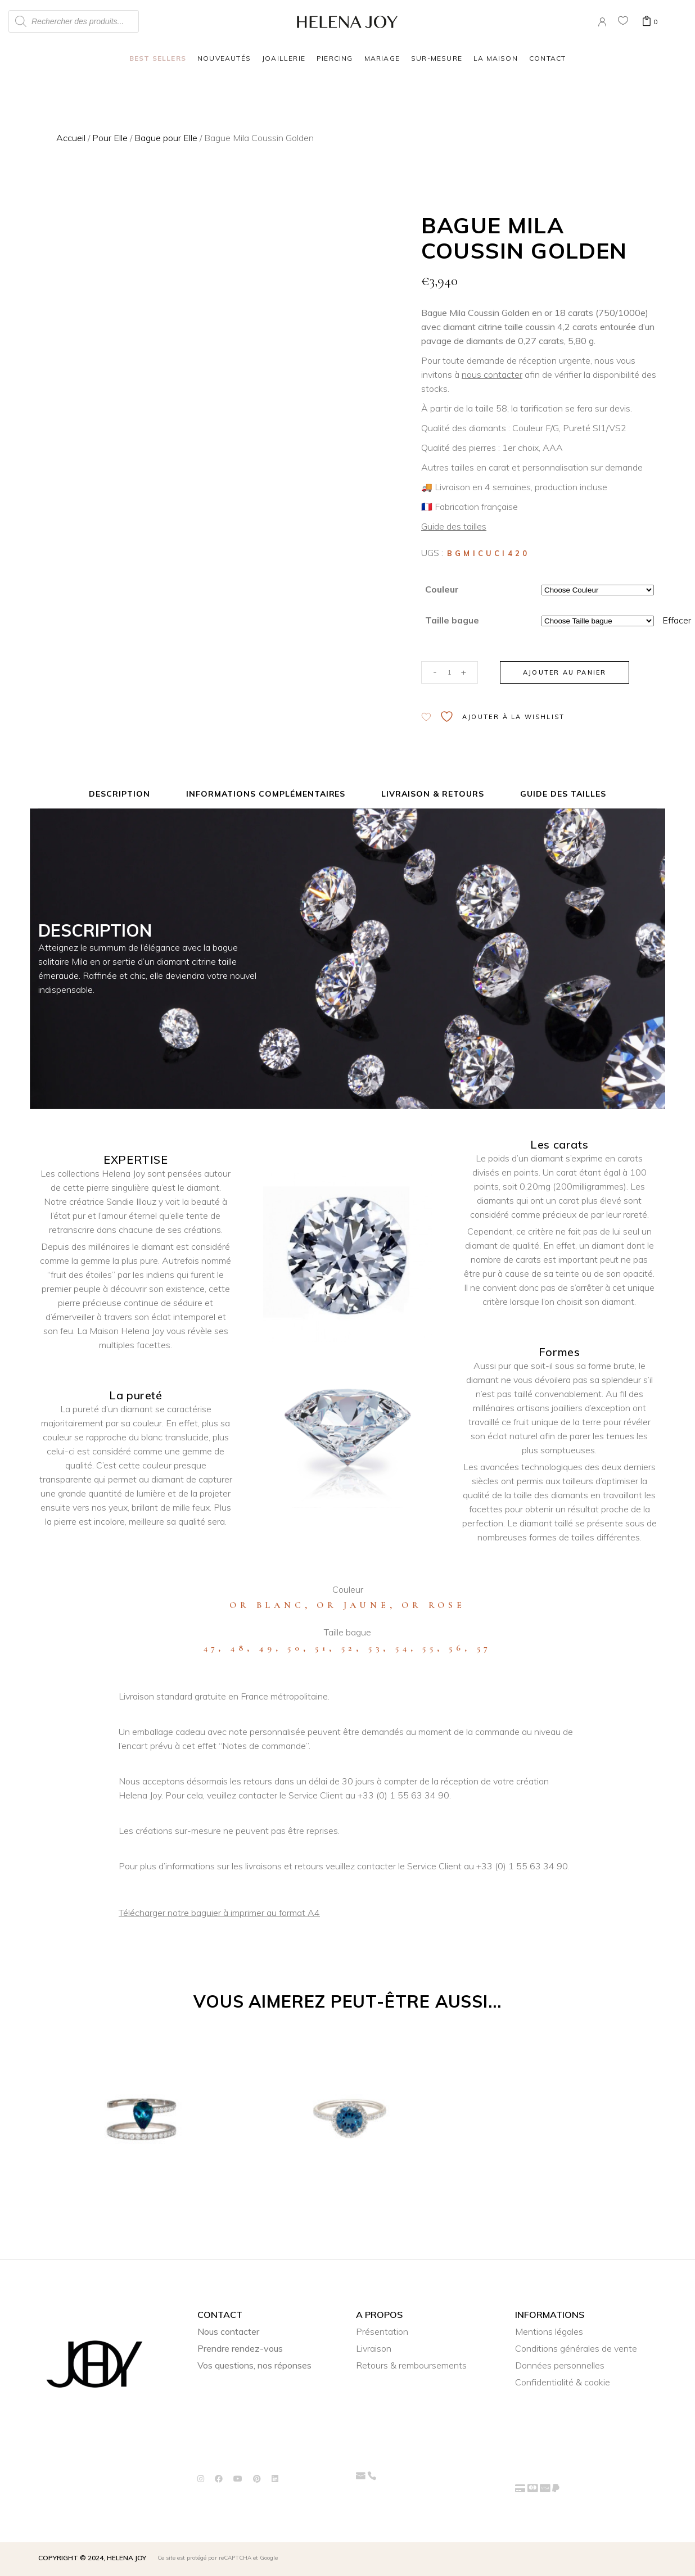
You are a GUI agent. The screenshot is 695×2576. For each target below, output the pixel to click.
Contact (547, 58)
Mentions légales (549, 2331)
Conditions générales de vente (576, 2348)
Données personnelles (559, 2365)
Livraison (373, 2348)
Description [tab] (119, 794)
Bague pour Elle (165, 137)
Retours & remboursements (411, 2365)
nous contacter (492, 374)
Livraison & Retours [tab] (432, 794)
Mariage (382, 58)
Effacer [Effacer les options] (676, 620)
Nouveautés (224, 58)
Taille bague (452, 620)
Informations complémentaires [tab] (265, 794)
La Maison (495, 58)
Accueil (70, 137)
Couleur (442, 589)
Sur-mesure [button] (436, 58)
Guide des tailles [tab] (563, 794)
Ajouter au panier (564, 672)
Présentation (382, 2331)
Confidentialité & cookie (562, 2382)
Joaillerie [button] (283, 58)
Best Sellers (157, 58)
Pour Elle (110, 137)
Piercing (335, 58)
